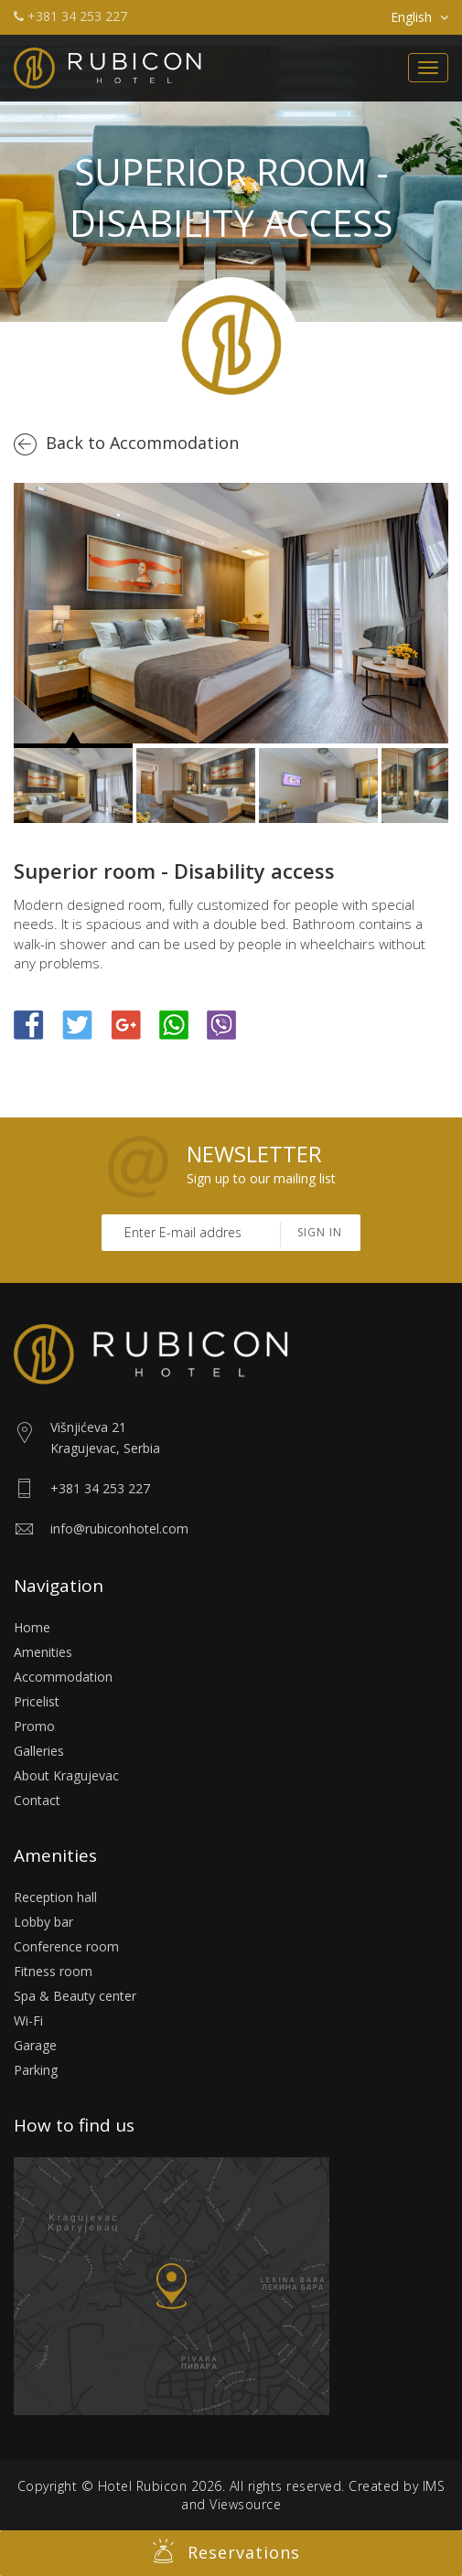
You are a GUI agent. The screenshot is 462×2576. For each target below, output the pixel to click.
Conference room (66, 1946)
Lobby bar (43, 1921)
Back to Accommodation (142, 443)
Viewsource (245, 2504)
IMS (434, 2486)
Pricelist (36, 1701)
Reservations (226, 2551)
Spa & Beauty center (75, 1995)
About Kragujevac (66, 1775)
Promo (34, 1726)
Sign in (319, 1232)
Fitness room (53, 1971)
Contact (37, 1800)
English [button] (419, 17)
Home (32, 1627)
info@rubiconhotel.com (119, 1528)
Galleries (39, 1750)
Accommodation (63, 1676)
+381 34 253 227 (70, 16)
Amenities (43, 1652)
